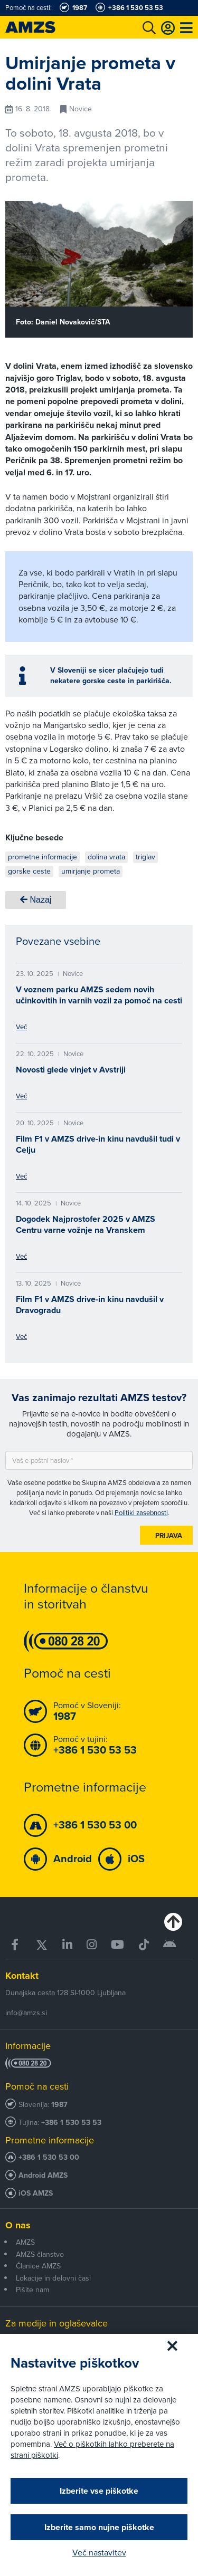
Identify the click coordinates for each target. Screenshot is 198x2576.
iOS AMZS (35, 2193)
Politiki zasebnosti (141, 1513)
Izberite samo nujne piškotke (99, 2527)
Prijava (168, 1535)
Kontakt (22, 1976)
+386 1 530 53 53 (71, 2122)
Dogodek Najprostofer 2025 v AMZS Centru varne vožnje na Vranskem (85, 1224)
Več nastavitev (99, 2552)
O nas (18, 2225)
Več (21, 1027)
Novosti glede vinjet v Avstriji (71, 1070)
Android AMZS (43, 2175)
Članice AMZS (38, 2266)
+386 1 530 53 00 (48, 2157)
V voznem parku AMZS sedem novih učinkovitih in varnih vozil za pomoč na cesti (99, 995)
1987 (59, 2104)
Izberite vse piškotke (99, 2491)
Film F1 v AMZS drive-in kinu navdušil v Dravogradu (90, 1304)
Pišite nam (32, 2289)
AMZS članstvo (40, 2254)
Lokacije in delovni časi (53, 2278)
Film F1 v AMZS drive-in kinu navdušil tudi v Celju (98, 1144)
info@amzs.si (26, 2012)
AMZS (25, 2242)
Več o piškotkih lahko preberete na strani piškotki (92, 2449)
